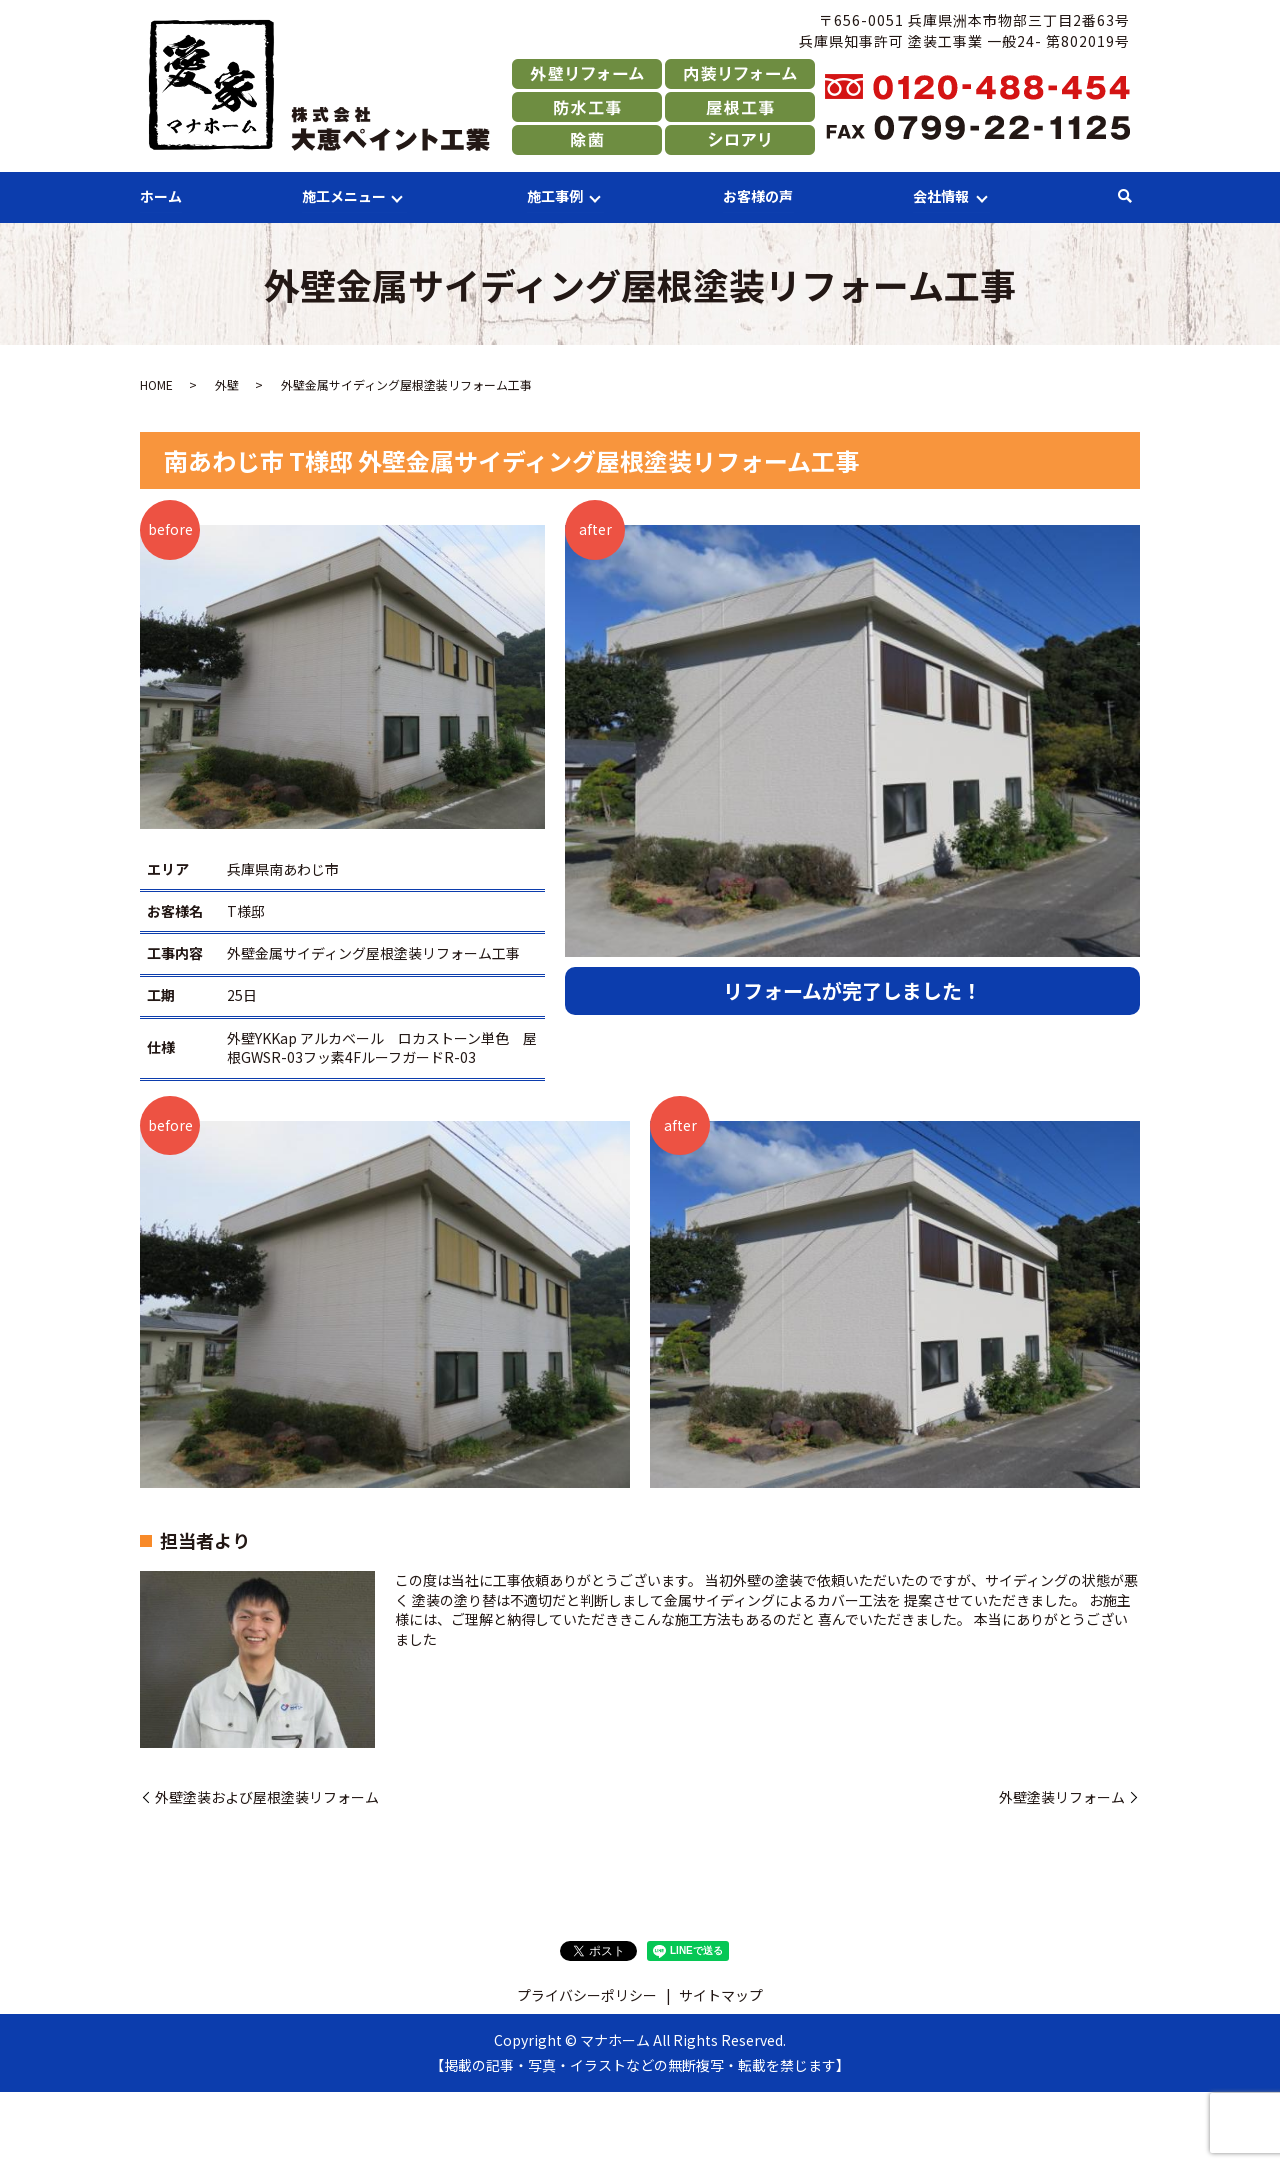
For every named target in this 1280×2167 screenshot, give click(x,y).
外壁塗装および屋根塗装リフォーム (267, 1797)
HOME (156, 385)
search (1125, 197)
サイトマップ (721, 1996)
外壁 (227, 385)
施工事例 (555, 196)
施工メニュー (344, 196)
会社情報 (941, 196)
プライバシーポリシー (587, 1996)
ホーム (161, 196)
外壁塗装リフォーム (1062, 1797)
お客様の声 (758, 196)
